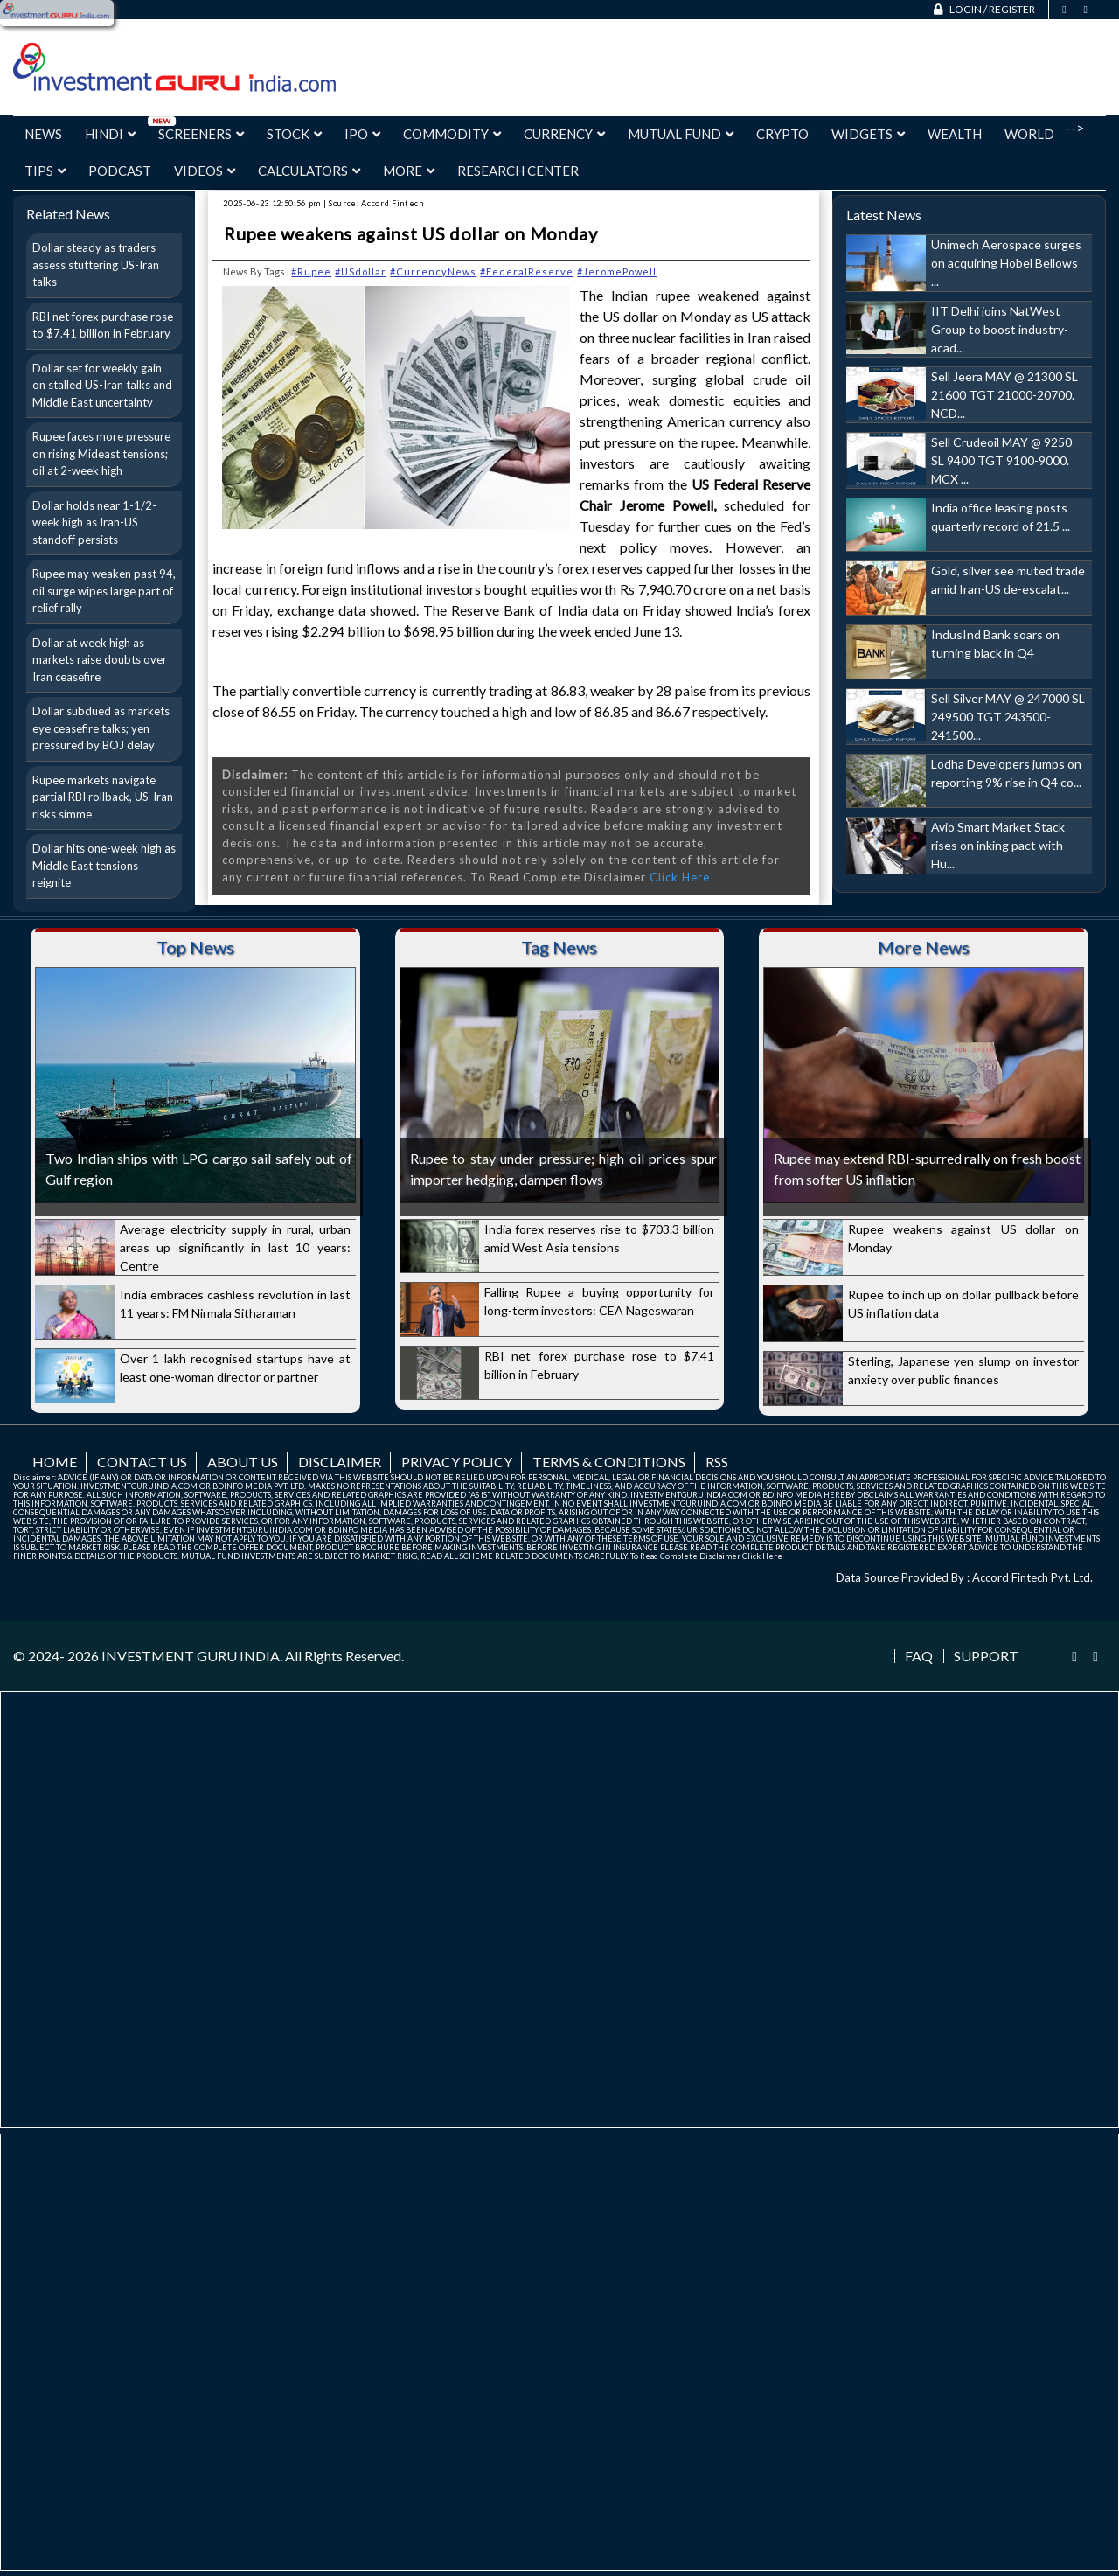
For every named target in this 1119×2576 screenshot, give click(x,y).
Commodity (452, 134)
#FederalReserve (526, 271)
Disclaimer (339, 1461)
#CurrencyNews (433, 271)
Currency (564, 134)
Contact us (142, 1461)
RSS (716, 1461)
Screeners (201, 134)
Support (986, 1656)
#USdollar (360, 271)
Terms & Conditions (608, 1461)
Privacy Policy (456, 1461)
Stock (294, 134)
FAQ (919, 1656)
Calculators (309, 170)
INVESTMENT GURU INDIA (190, 1655)
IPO (362, 134)
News (43, 134)
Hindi (110, 134)
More (408, 170)
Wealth (955, 134)
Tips (45, 170)
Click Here (680, 877)
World (1029, 134)
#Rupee (311, 271)
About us (242, 1461)
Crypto (782, 134)
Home (54, 1461)
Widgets (868, 134)
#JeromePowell (617, 271)
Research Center (518, 170)
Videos (204, 170)
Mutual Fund (680, 134)
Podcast (119, 170)
